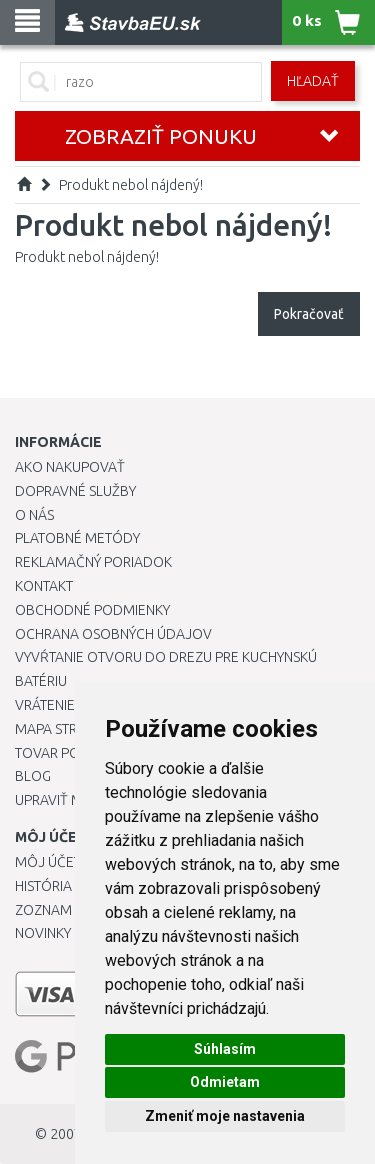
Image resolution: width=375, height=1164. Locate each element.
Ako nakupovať (70, 467)
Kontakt (44, 586)
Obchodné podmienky (92, 610)
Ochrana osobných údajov (113, 634)
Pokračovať (309, 314)
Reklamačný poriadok (93, 562)
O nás (34, 515)
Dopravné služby (75, 491)
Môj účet (48, 862)
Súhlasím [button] (225, 1049)
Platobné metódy (77, 538)
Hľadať (313, 81)
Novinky (43, 933)
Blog (33, 776)
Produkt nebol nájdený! (131, 185)
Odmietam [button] (225, 1082)
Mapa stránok (64, 729)
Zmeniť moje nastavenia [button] (225, 1116)
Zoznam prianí (65, 910)
